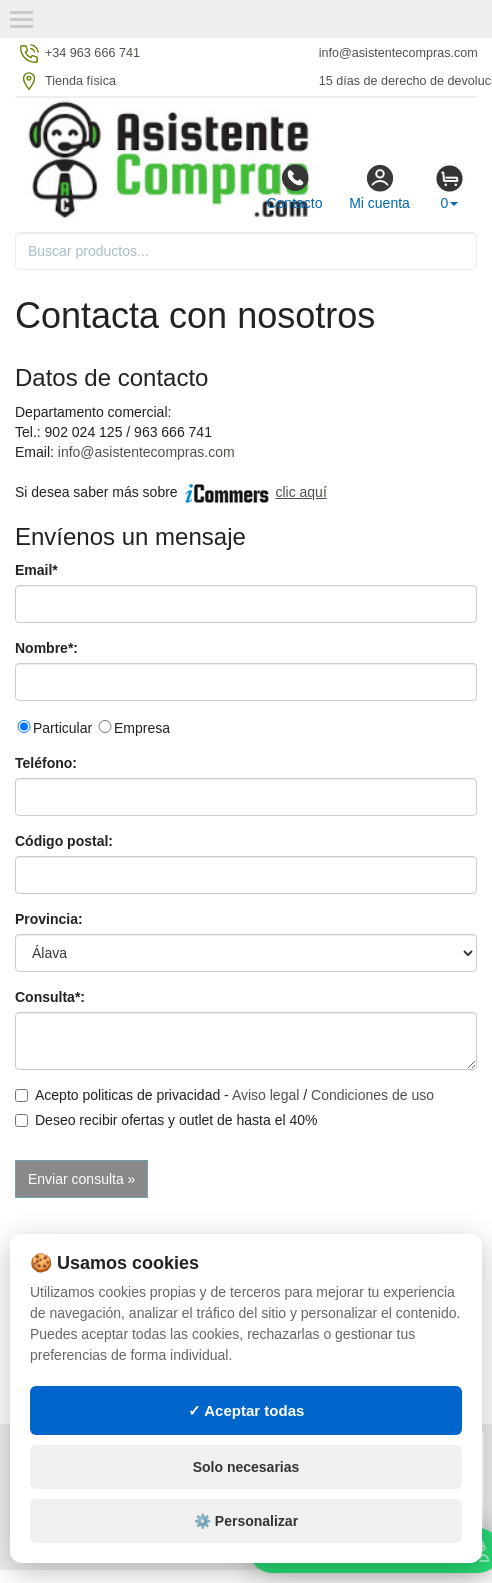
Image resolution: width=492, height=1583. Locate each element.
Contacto (294, 187)
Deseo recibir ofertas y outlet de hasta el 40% (166, 1120)
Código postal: (64, 841)
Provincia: (49, 919)
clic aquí (300, 492)
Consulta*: (50, 997)
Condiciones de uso (372, 1095)
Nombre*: (46, 648)
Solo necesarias (246, 1480)
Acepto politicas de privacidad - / (224, 1095)
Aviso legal (265, 1095)
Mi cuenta (379, 187)
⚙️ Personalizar (246, 1534)
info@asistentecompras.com (146, 452)
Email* (36, 570)
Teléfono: (46, 763)
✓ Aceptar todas (246, 1423)
